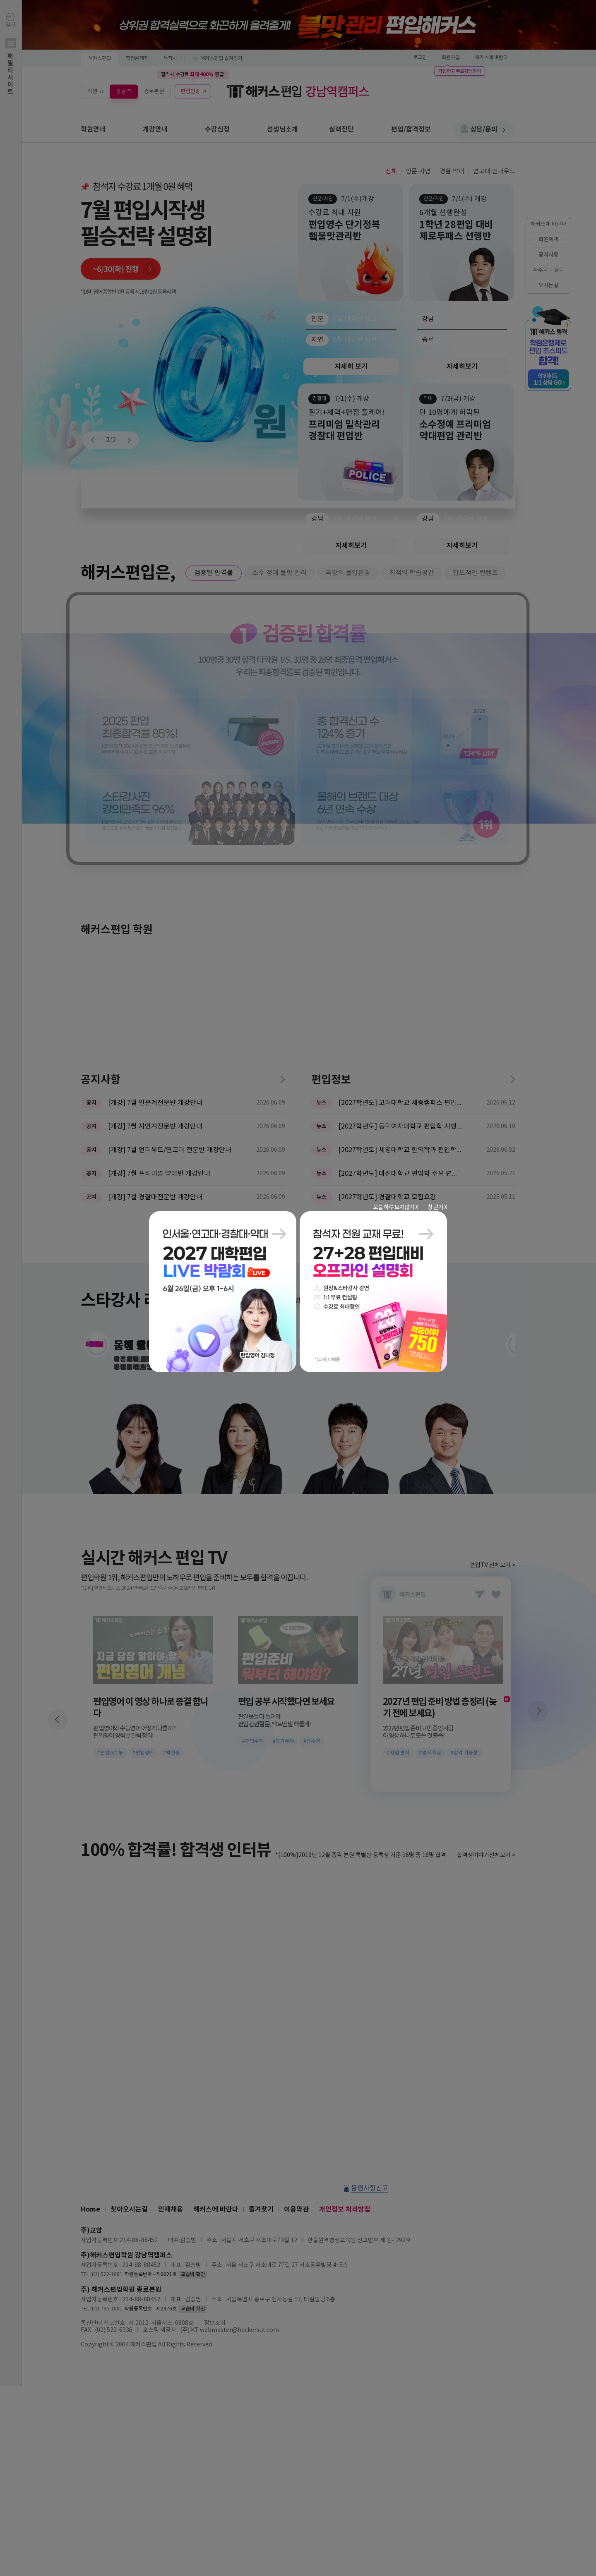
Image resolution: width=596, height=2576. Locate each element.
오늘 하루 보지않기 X (395, 1207)
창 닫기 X (437, 1207)
